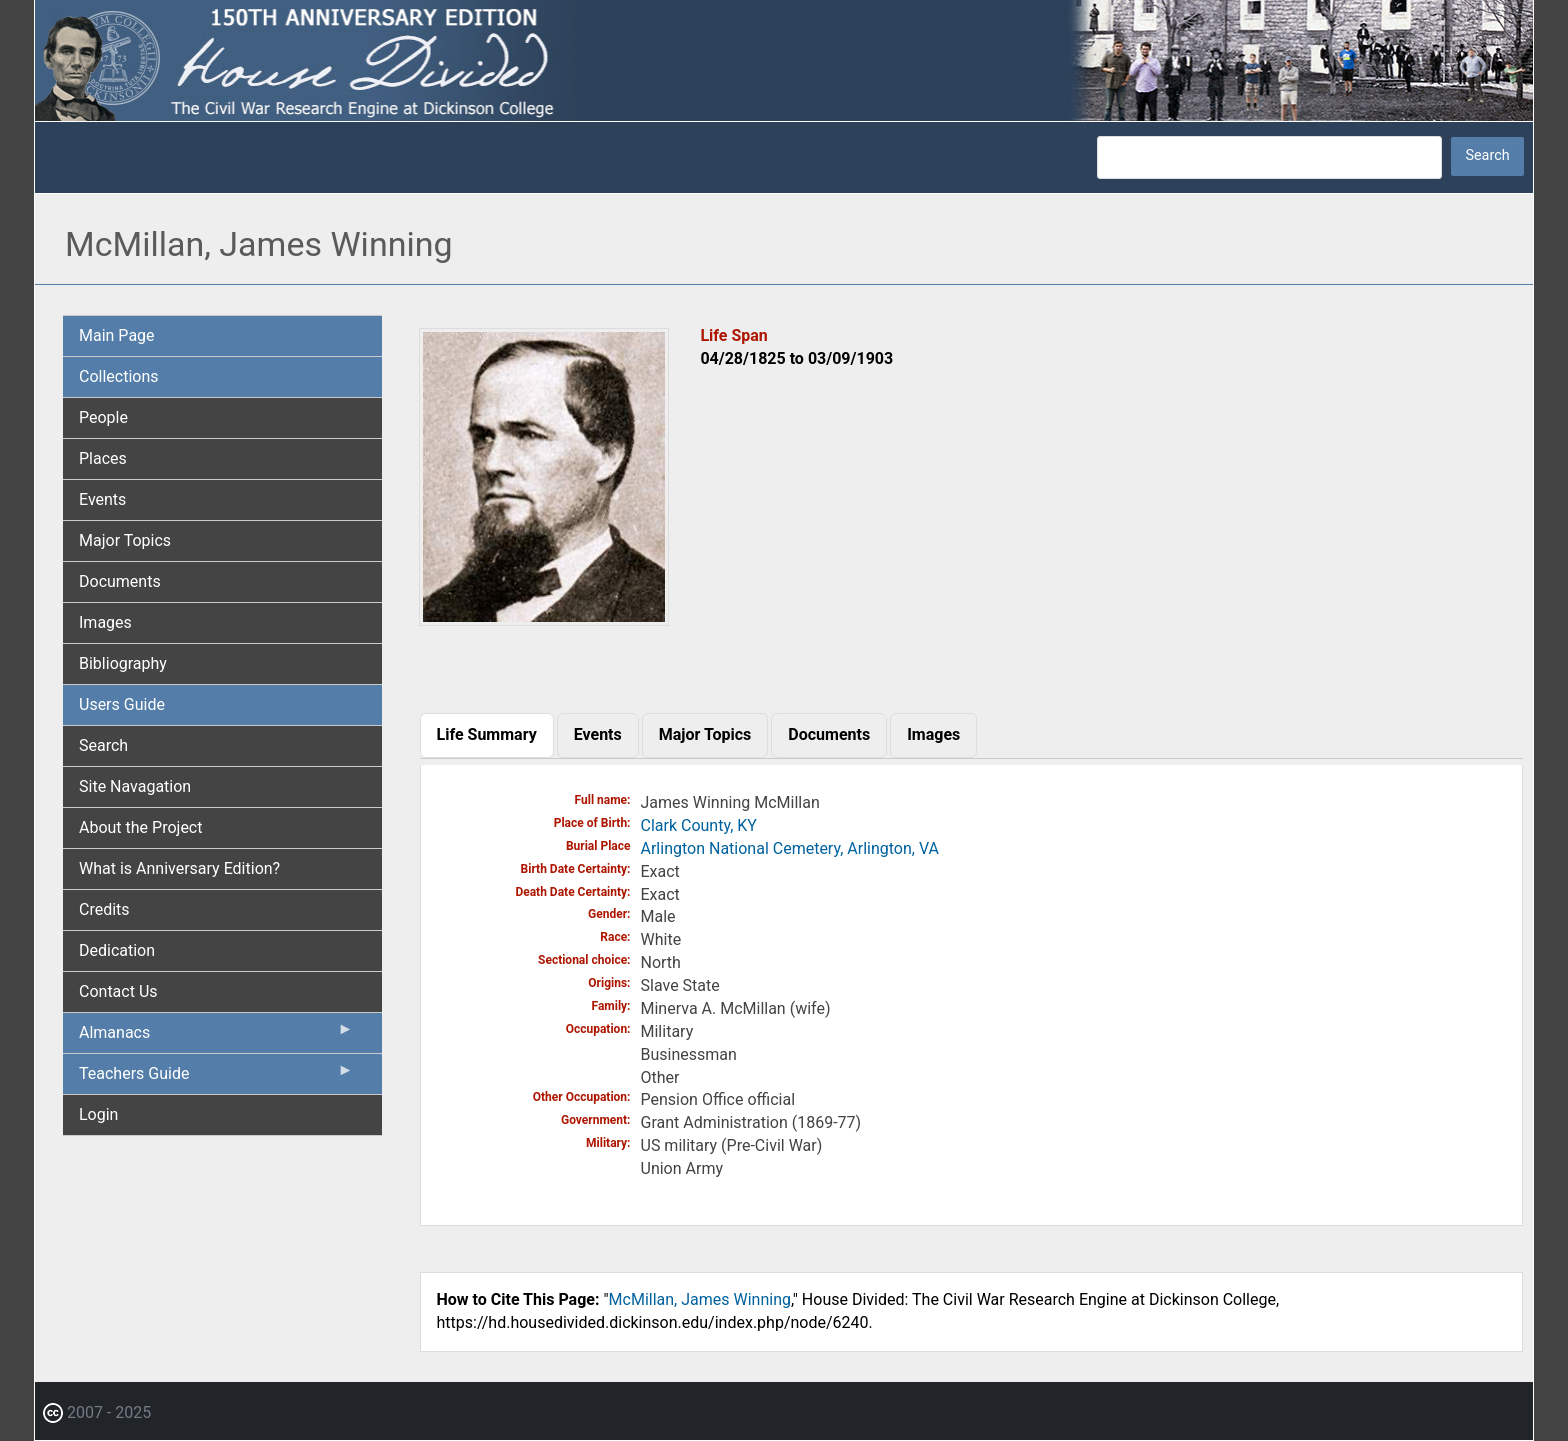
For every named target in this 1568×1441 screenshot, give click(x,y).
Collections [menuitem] (119, 376)
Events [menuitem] (102, 499)
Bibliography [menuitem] (123, 663)
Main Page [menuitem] (117, 335)
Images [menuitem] (105, 622)
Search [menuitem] (103, 745)
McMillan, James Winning (700, 1299)
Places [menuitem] (103, 458)
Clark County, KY (699, 825)
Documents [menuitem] (120, 581)
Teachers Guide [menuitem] (216, 1078)
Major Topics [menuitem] (125, 540)
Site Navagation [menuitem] (135, 786)
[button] (544, 618)
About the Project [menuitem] (140, 827)
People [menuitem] (103, 417)
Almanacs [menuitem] (216, 1037)
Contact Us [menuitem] (118, 991)
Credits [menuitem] (104, 909)
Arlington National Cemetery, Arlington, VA (790, 848)
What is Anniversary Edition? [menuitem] (179, 868)
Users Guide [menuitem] (122, 704)
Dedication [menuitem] (117, 950)
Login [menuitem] (98, 1114)
